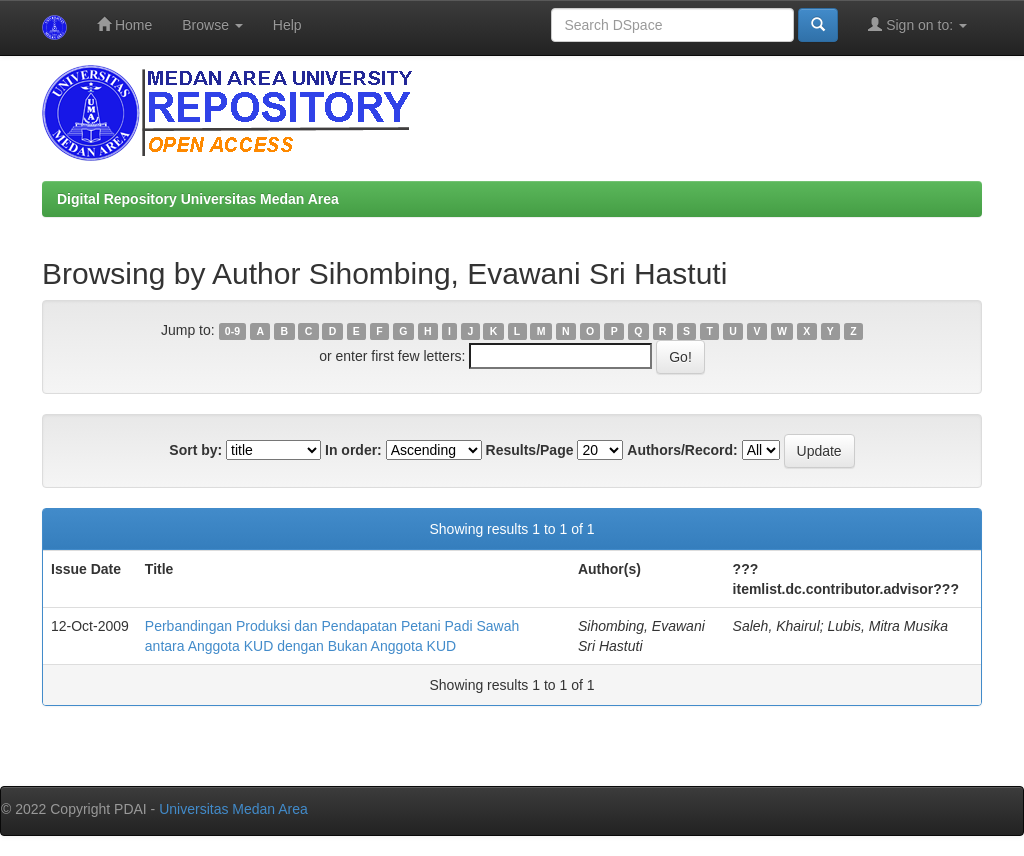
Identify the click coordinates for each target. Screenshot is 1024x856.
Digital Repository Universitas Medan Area (198, 199)
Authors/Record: (682, 450)
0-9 (232, 331)
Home (124, 24)
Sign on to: (917, 24)
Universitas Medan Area (233, 809)
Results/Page (530, 450)
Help (287, 25)
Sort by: (195, 450)
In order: (353, 450)
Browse (212, 25)
